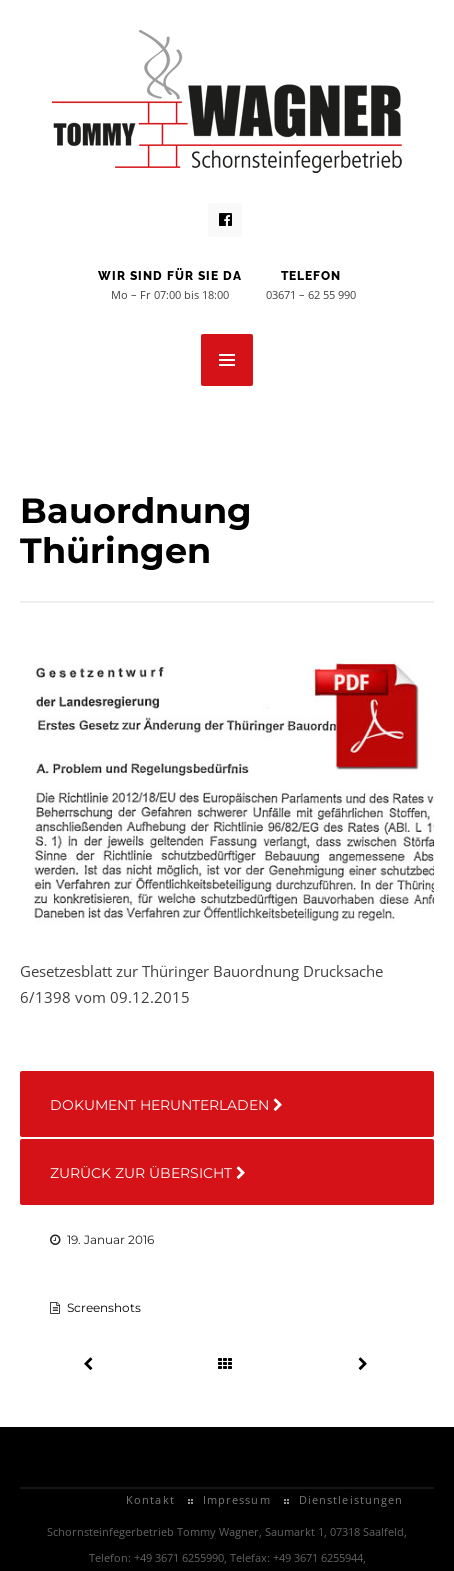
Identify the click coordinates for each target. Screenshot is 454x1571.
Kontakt (150, 1499)
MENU (227, 360)
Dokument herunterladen (166, 1105)
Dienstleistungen (351, 1499)
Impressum (237, 1499)
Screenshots (104, 1307)
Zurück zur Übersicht (148, 1173)
